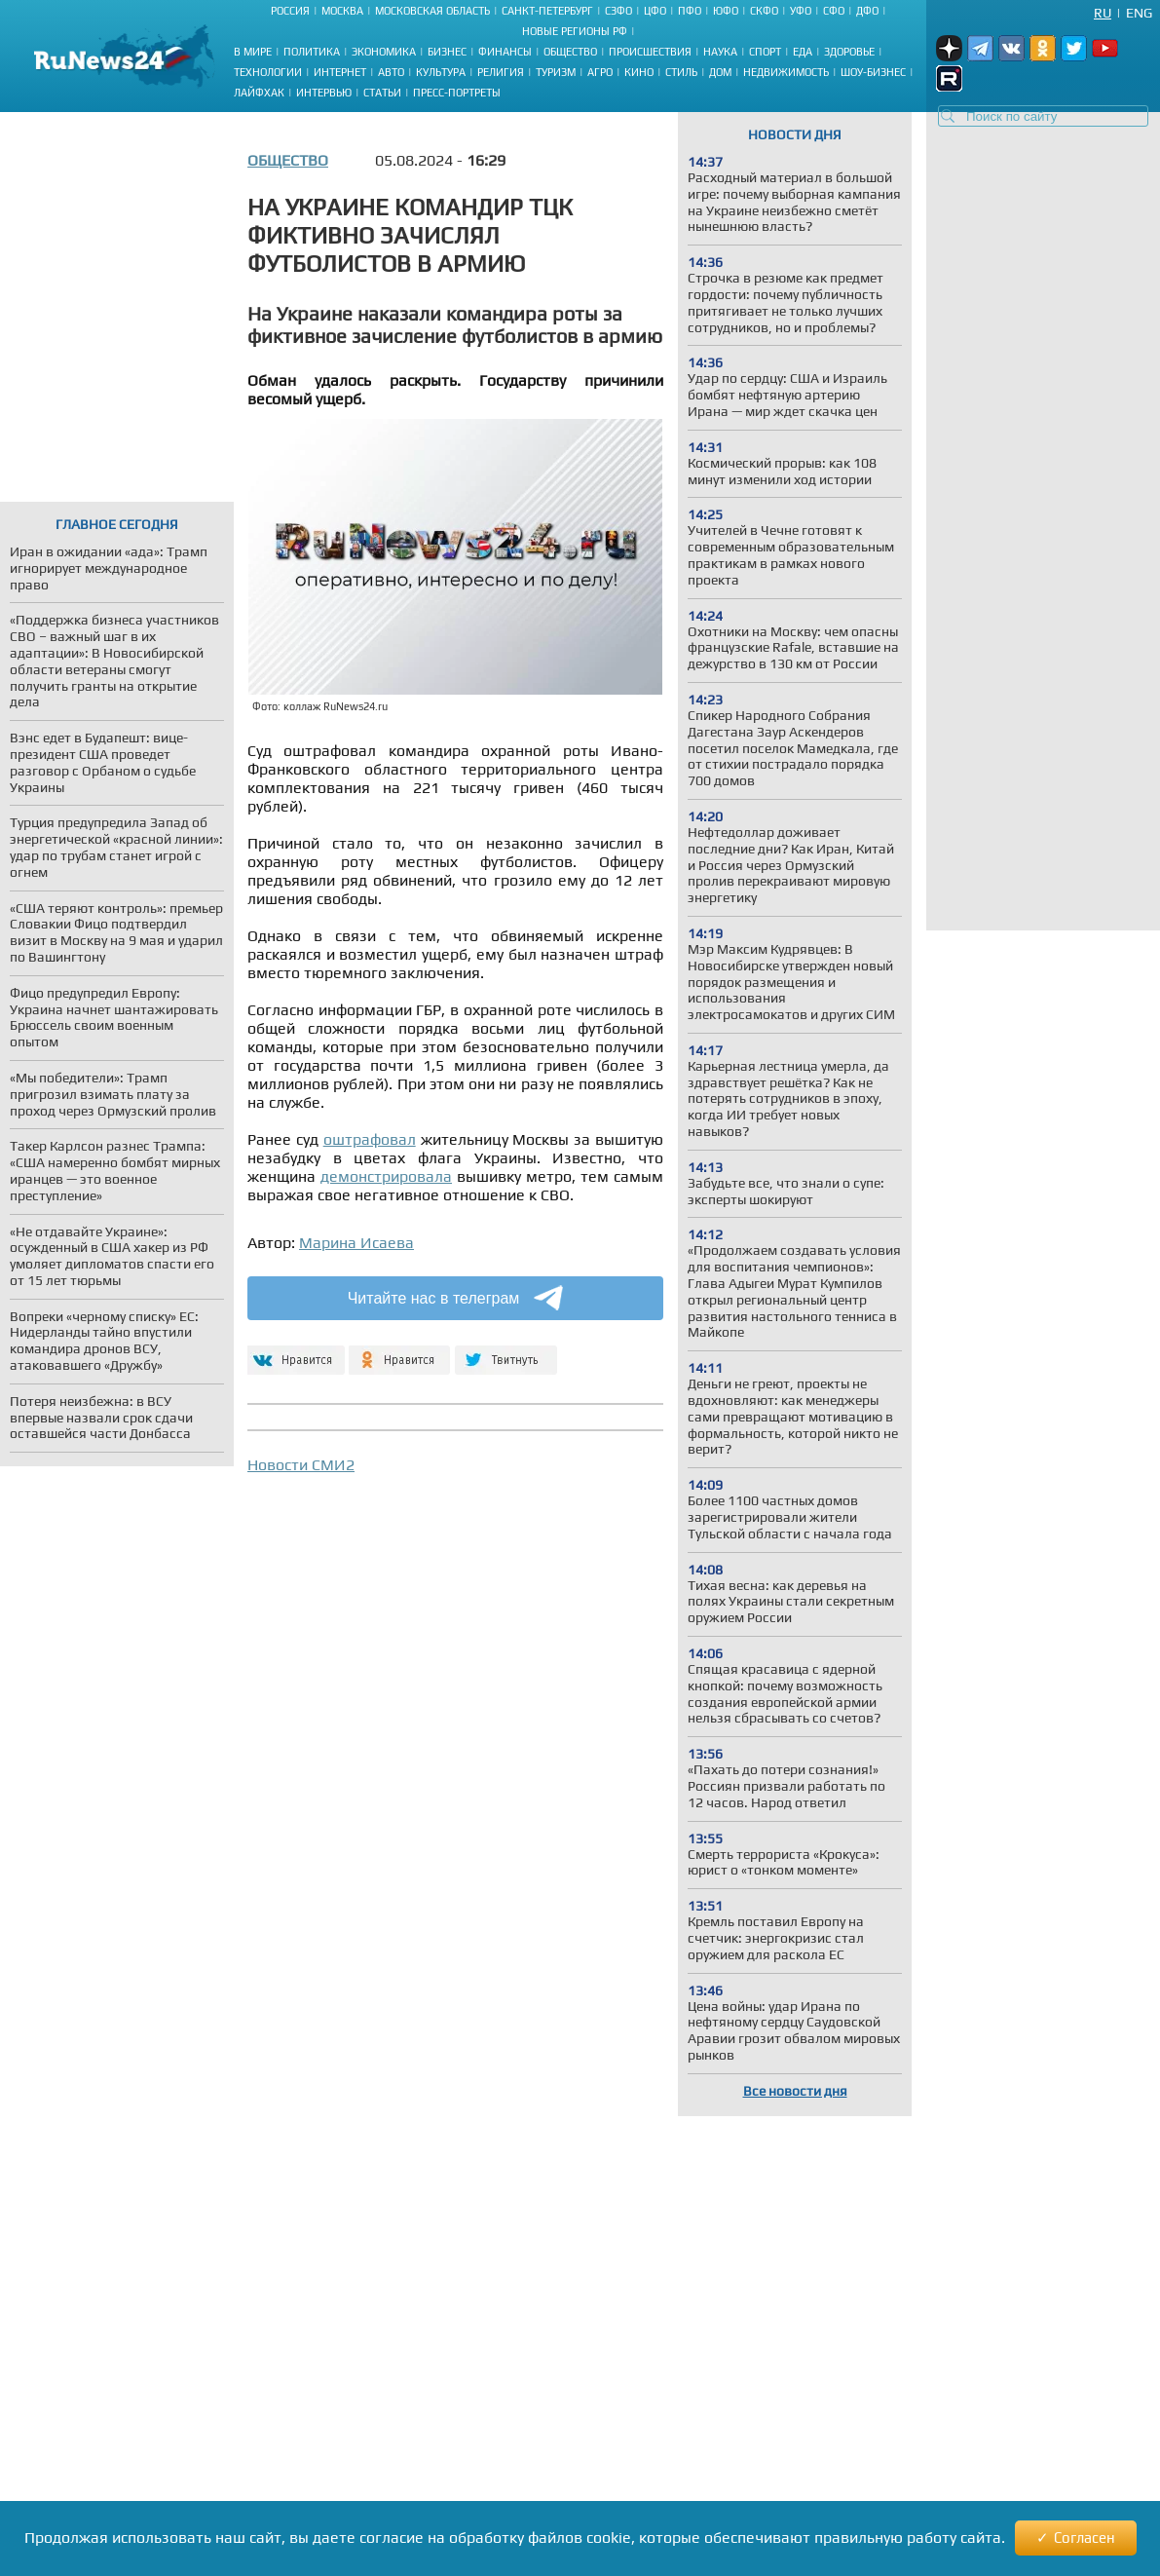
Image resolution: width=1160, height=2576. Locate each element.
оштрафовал (369, 1139)
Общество (570, 51)
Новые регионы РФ (574, 31)
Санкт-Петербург (547, 11)
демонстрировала (386, 1176)
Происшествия (650, 51)
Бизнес (447, 51)
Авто (391, 72)
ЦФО (655, 11)
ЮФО (725, 11)
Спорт (765, 51)
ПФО (689, 11)
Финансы (505, 51)
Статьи (382, 92)
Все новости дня (795, 2091)
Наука (720, 51)
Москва (342, 11)
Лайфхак (259, 92)
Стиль (681, 72)
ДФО (867, 11)
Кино (639, 72)
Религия (500, 72)
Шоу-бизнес (873, 72)
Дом (720, 72)
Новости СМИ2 (301, 1465)
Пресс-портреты (457, 92)
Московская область (432, 11)
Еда (802, 51)
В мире (253, 51)
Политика (311, 51)
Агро (600, 72)
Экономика (384, 51)
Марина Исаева (356, 1242)
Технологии (268, 72)
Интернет (340, 72)
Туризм (556, 72)
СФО (833, 11)
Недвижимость (786, 72)
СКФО (764, 11)
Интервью (324, 92)
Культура (441, 72)
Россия (290, 11)
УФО (800, 11)
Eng (1139, 12)
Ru (1102, 12)
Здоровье (849, 51)
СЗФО (618, 11)
